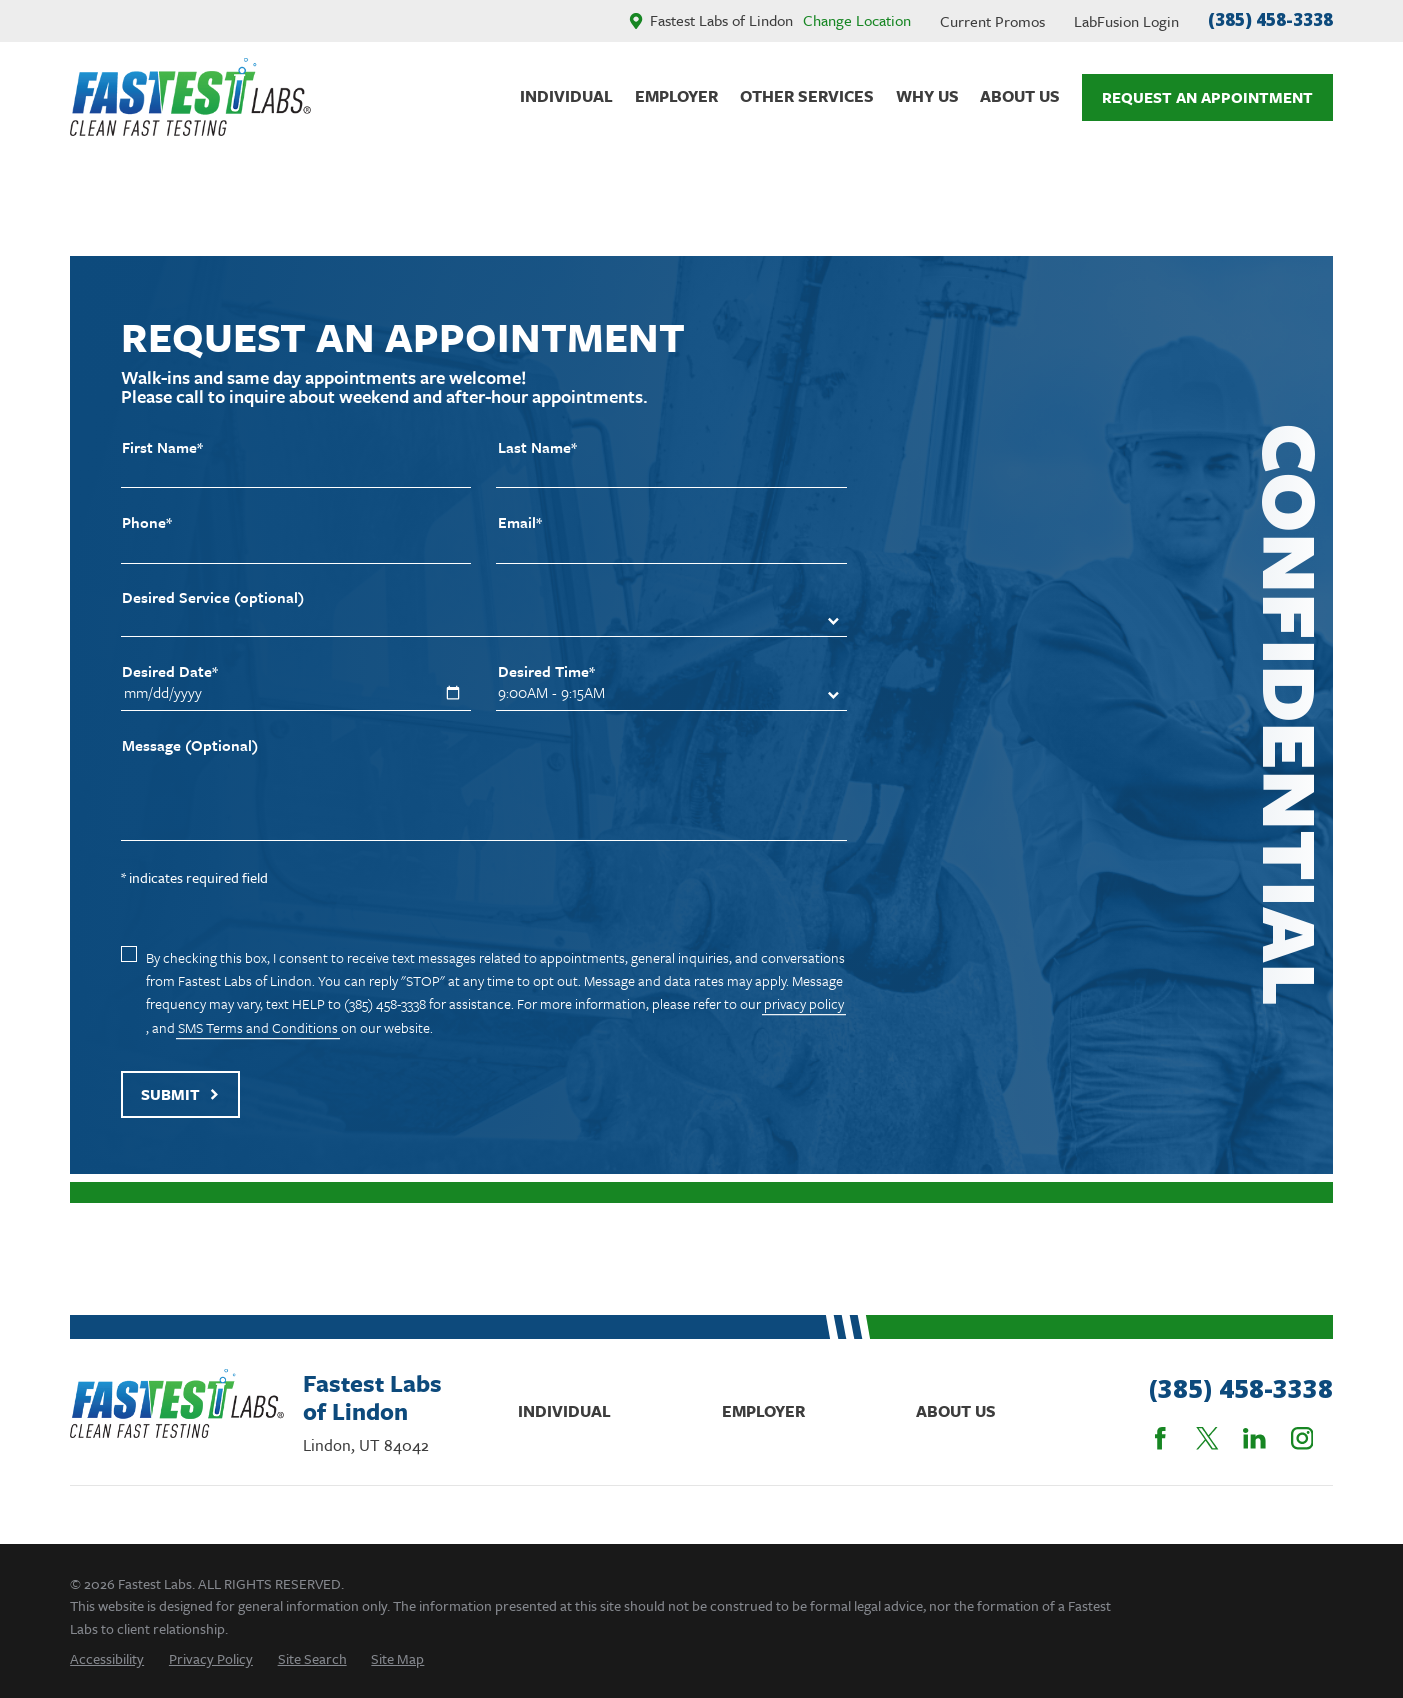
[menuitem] (107, 1658)
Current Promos (992, 21)
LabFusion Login (1126, 21)
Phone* (147, 522)
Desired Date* (170, 671)
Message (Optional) (190, 745)
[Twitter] (1207, 1438)
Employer (763, 1411)
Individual (564, 1411)
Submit (180, 1094)
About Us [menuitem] (1020, 96)
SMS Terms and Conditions (258, 1027)
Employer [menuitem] (676, 96)
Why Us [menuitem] (927, 96)
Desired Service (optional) (213, 597)
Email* (520, 522)
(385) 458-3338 (1270, 19)
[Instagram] (1302, 1438)
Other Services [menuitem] (807, 96)
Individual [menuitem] (566, 96)
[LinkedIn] (1254, 1438)
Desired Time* (546, 671)
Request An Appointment (1207, 97)
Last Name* (537, 447)
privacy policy (804, 1003)
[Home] (190, 97)
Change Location (857, 20)
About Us (956, 1411)
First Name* (162, 447)
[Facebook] (1160, 1438)
